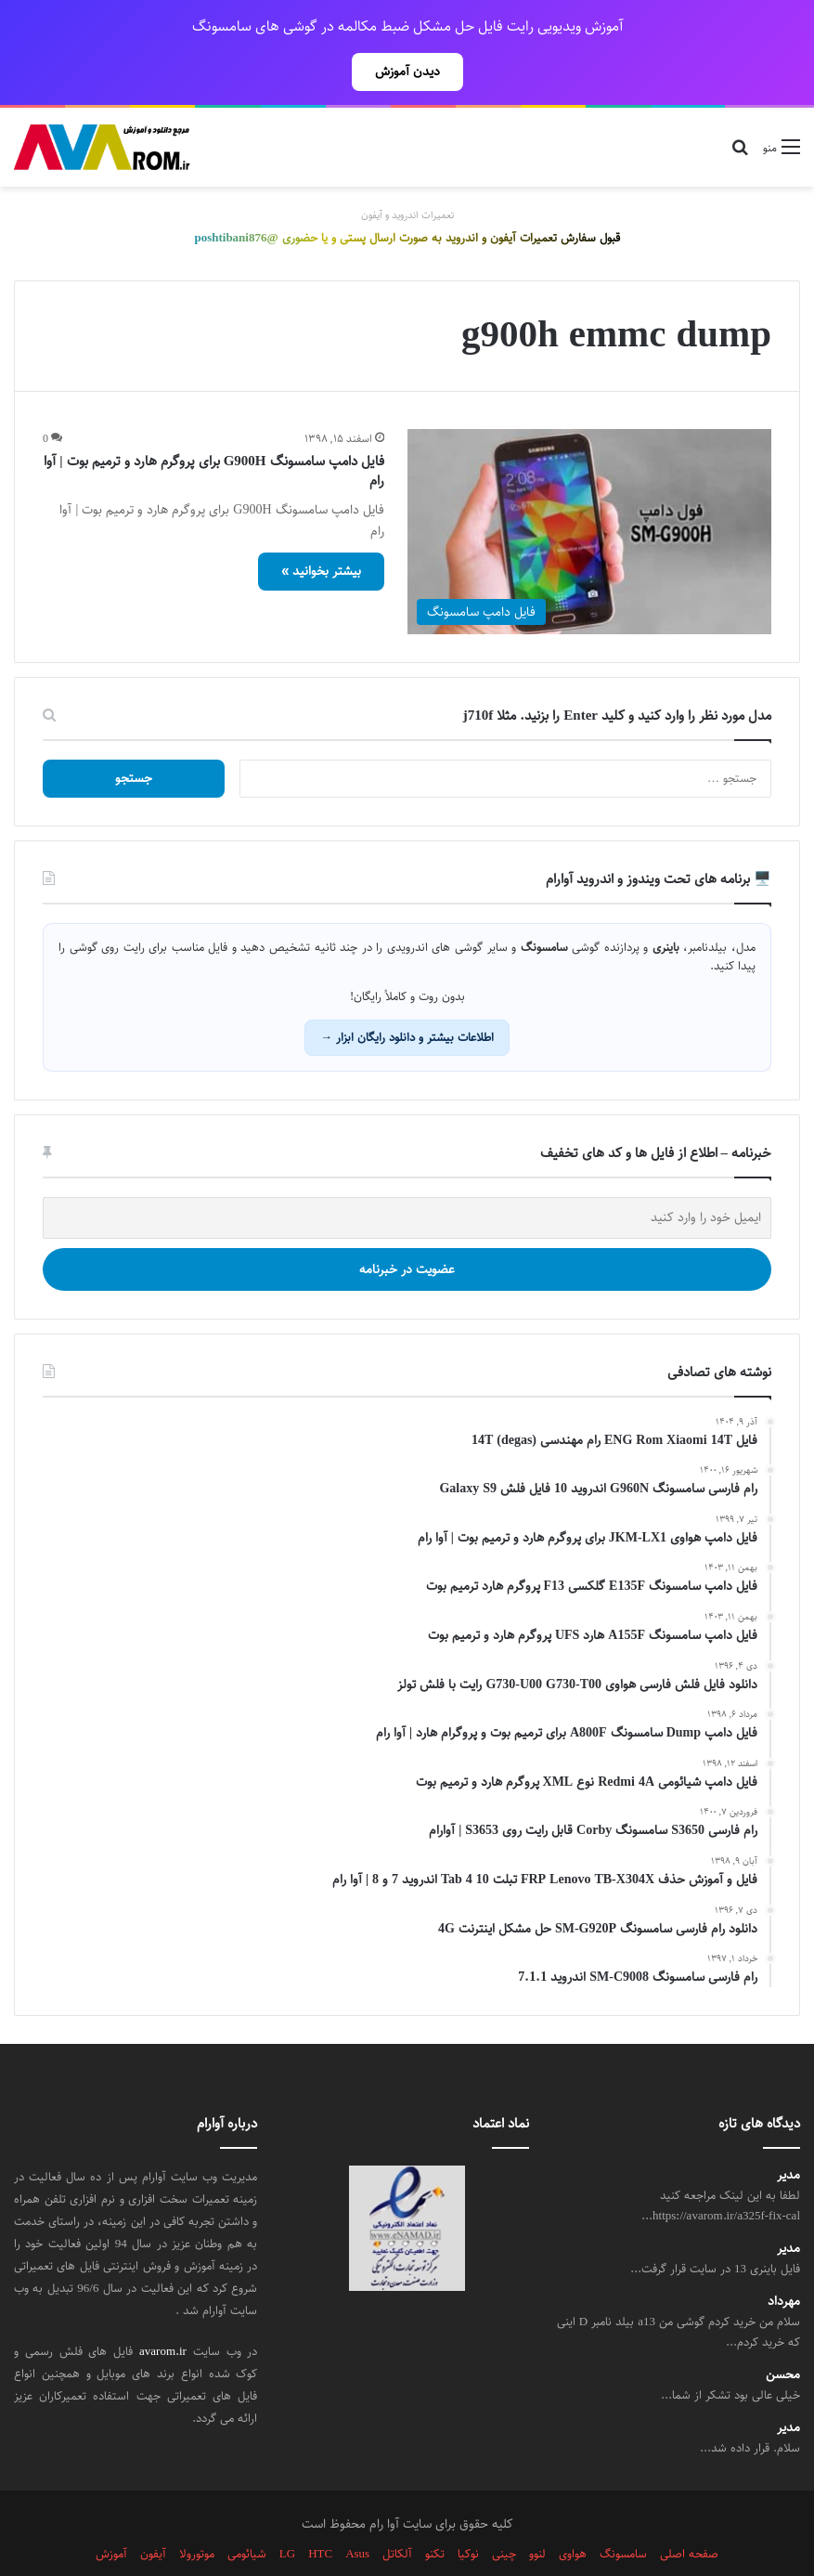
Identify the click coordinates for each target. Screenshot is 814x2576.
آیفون (153, 2513)
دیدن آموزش (407, 71)
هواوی (573, 2513)
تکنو (435, 2513)
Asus (357, 2513)
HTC (320, 2513)
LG (287, 2513)
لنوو (537, 2513)
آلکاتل (397, 2513)
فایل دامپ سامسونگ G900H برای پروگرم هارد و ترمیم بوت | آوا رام (213, 430)
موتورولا (196, 2513)
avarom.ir (163, 2310)
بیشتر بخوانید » (321, 530)
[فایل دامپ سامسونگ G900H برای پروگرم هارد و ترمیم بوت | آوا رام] (589, 490)
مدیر (788, 2134)
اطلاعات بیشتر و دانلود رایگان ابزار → (407, 996)
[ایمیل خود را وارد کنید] (407, 1177)
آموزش (111, 2513)
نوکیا (468, 2513)
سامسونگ (623, 2513)
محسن (783, 2334)
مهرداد (784, 2260)
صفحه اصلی (689, 2513)
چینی (504, 2513)
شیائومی (246, 2513)
